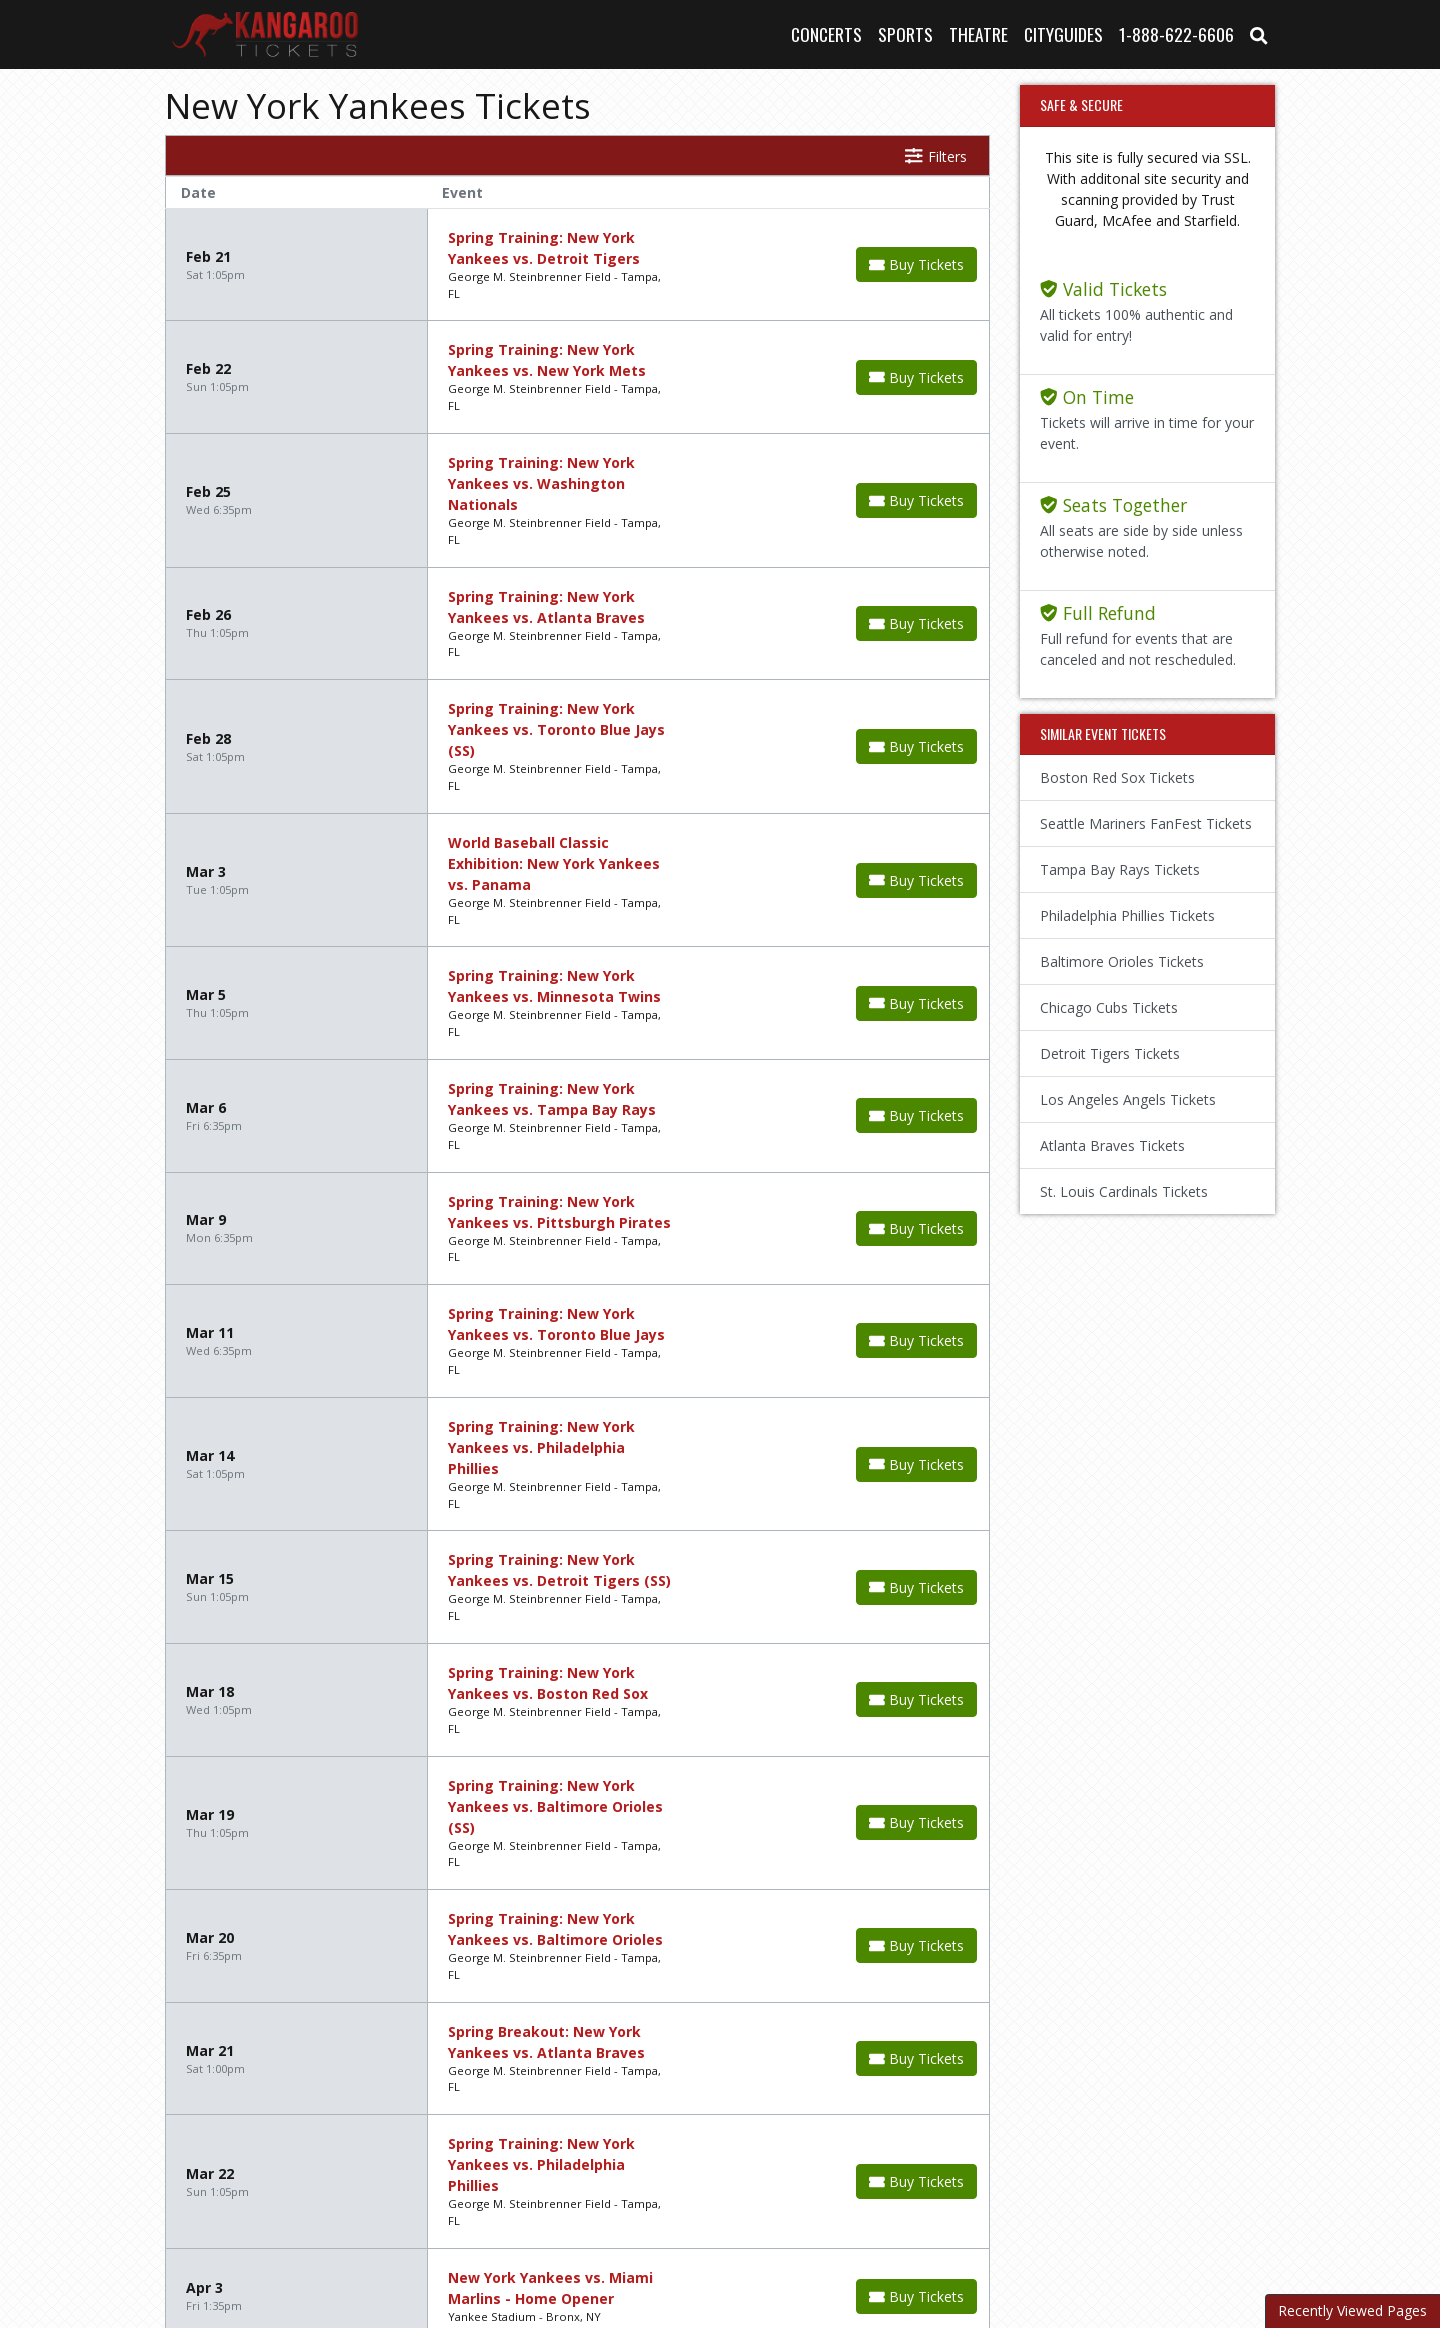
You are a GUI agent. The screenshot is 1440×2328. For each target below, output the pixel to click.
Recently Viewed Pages (1352, 2310)
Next (324, 2104)
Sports (905, 34)
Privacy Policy (855, 2216)
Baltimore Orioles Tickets (1122, 961)
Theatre (978, 34)
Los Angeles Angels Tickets (1128, 1099)
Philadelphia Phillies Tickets (1127, 915)
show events (816, 2102)
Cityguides (1063, 34)
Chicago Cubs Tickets (1109, 1007)
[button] (1259, 34)
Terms (758, 2216)
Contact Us (669, 2216)
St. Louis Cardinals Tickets (1124, 1191)
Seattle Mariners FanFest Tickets (1146, 823)
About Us (571, 2216)
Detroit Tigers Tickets (1110, 1053)
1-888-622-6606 (1176, 34)
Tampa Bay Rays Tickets (1120, 869)
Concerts (826, 34)
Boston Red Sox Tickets (1117, 777)
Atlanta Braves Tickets (1112, 1145)
